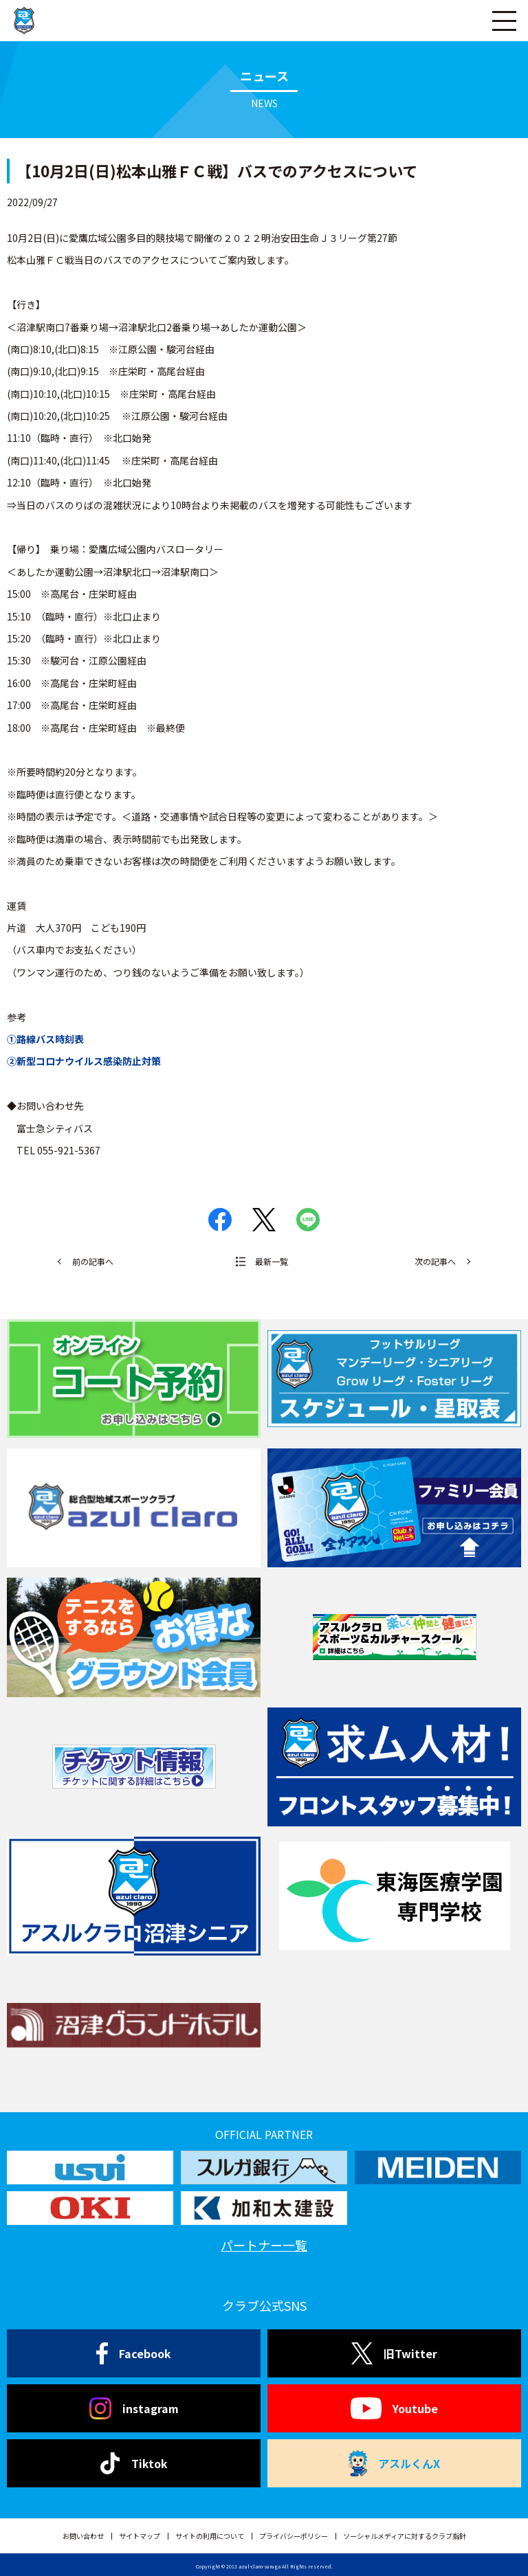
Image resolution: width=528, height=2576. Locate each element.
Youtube (394, 2408)
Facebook (133, 2353)
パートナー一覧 (264, 2245)
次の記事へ (435, 1261)
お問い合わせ (83, 2536)
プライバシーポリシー (293, 2536)
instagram (134, 2408)
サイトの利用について (209, 2536)
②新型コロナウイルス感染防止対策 (84, 1061)
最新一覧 (271, 1261)
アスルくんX (394, 2463)
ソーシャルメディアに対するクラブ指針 (404, 2536)
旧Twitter (394, 2353)
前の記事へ (92, 1261)
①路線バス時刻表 (45, 1039)
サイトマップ (139, 2536)
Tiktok (134, 2463)
